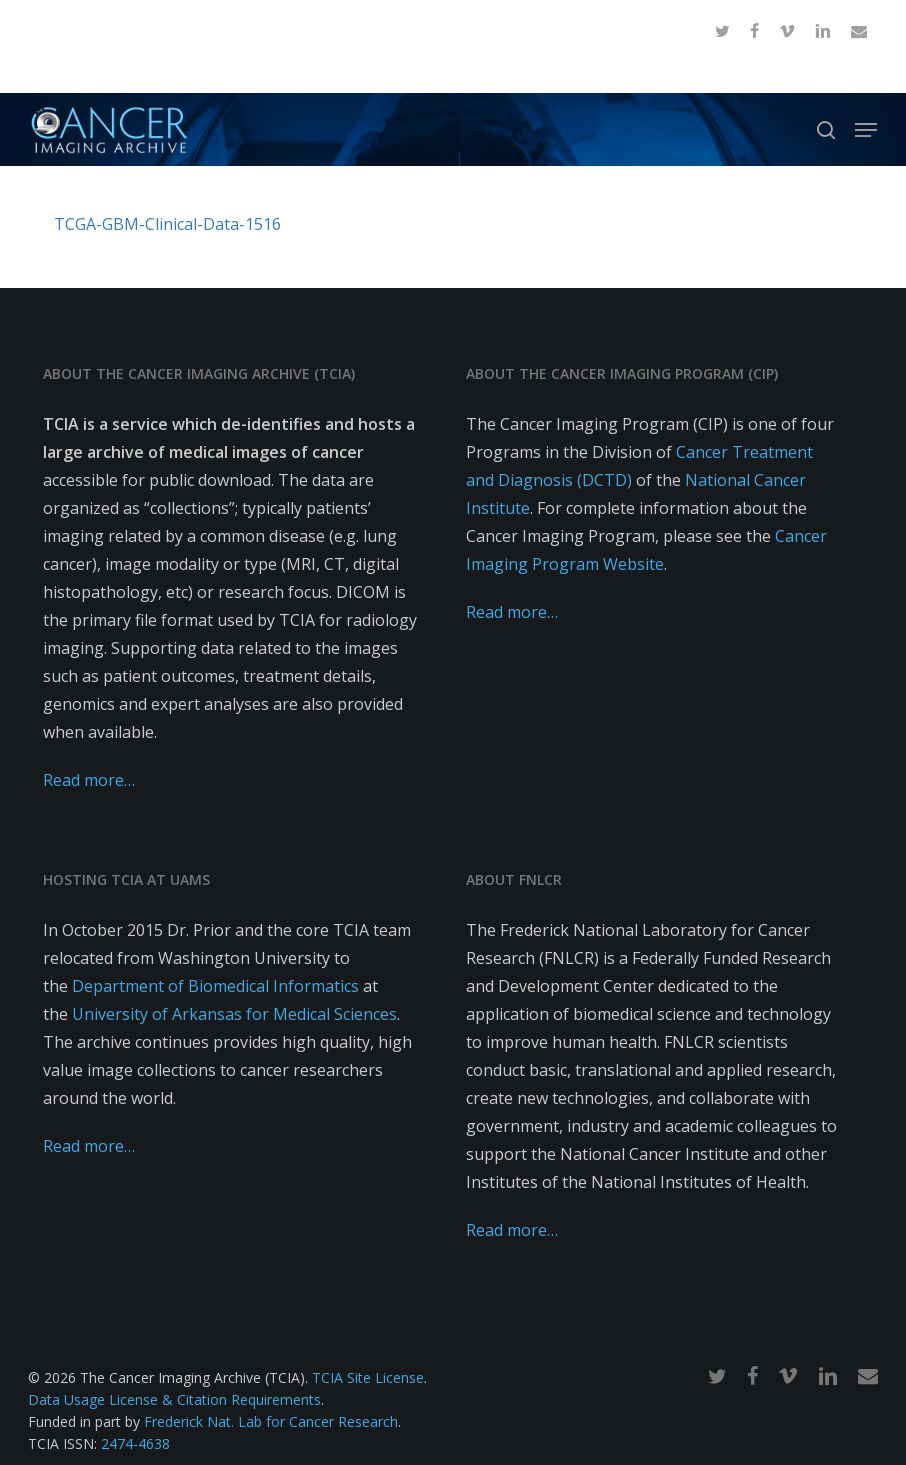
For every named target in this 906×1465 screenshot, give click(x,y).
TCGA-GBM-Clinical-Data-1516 (167, 224)
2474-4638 (135, 1443)
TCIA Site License (368, 1377)
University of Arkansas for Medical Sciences (234, 1014)
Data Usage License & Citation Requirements (174, 1399)
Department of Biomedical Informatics (215, 986)
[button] (866, 130)
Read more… (89, 780)
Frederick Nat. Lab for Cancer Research (271, 1421)
